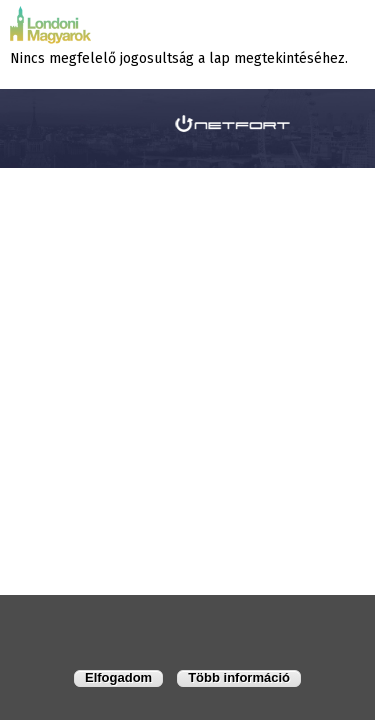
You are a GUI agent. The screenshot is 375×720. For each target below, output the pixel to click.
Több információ (239, 677)
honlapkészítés (127, 123)
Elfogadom (118, 677)
